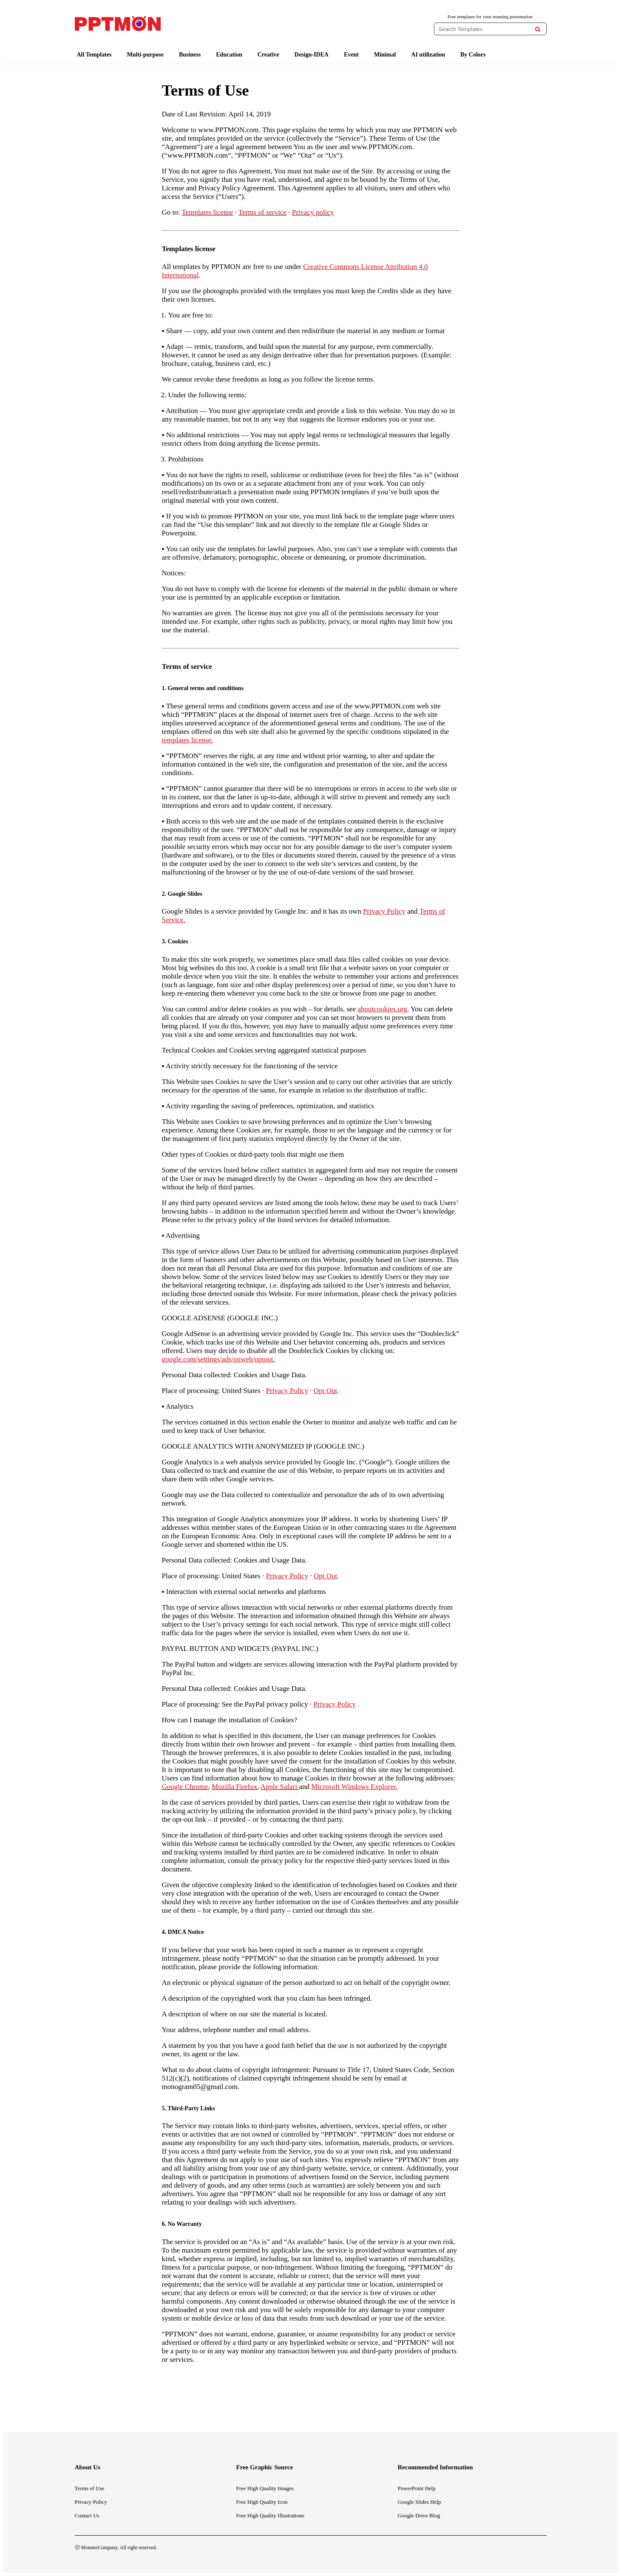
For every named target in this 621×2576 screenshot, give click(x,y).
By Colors (473, 54)
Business (190, 54)
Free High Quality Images (265, 2488)
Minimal (385, 54)
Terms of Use (90, 2488)
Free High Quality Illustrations (270, 2515)
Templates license (207, 212)
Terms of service (262, 212)
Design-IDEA (312, 54)
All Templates (94, 54)
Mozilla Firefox (234, 1787)
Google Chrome (185, 1787)
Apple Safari (279, 1787)
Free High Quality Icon (262, 2502)
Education (229, 54)
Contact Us (87, 2515)
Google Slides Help (419, 2502)
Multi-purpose (145, 54)
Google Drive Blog (419, 2515)
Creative (268, 54)
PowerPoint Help (417, 2488)
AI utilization (428, 54)
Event (351, 54)
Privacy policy (313, 212)
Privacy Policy (91, 2502)
